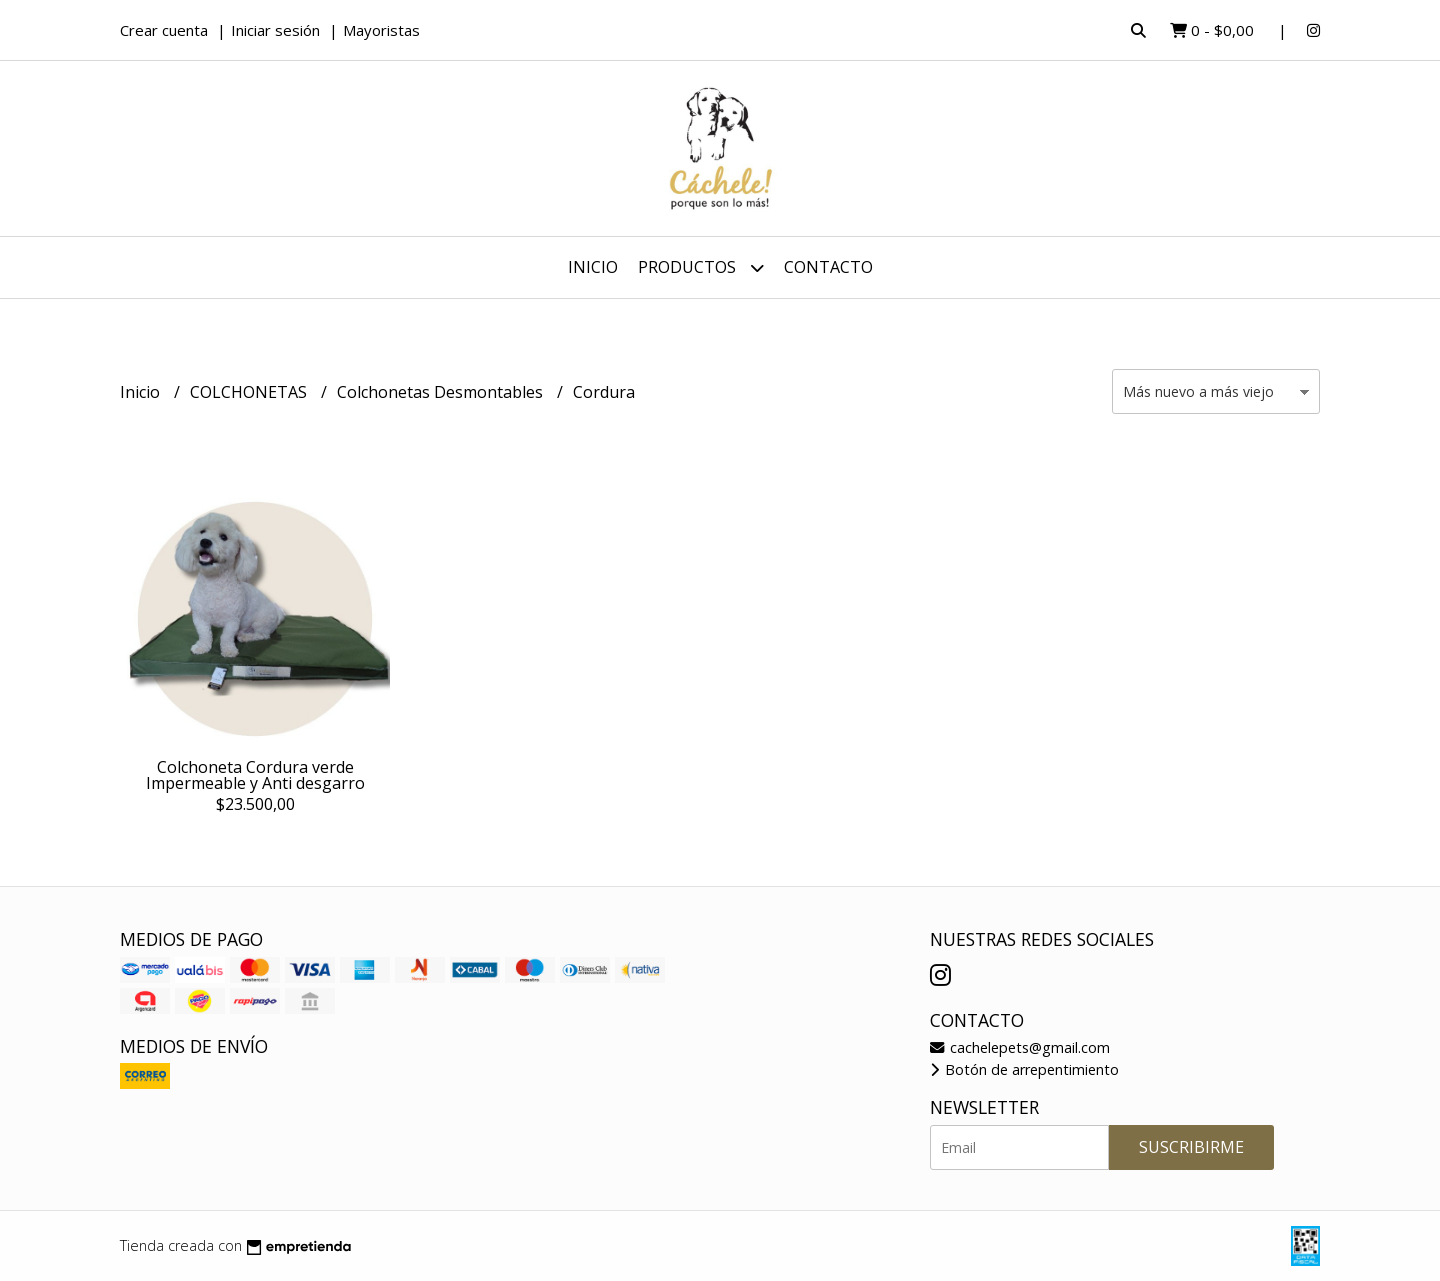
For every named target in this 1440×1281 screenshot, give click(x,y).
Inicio (593, 267)
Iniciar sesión (275, 30)
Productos (701, 267)
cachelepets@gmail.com (1020, 1047)
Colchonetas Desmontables (442, 392)
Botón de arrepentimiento (1024, 1069)
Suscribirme (1191, 1147)
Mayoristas (381, 30)
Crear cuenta (164, 30)
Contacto (828, 267)
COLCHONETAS (250, 392)
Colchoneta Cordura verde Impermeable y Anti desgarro (255, 775)
